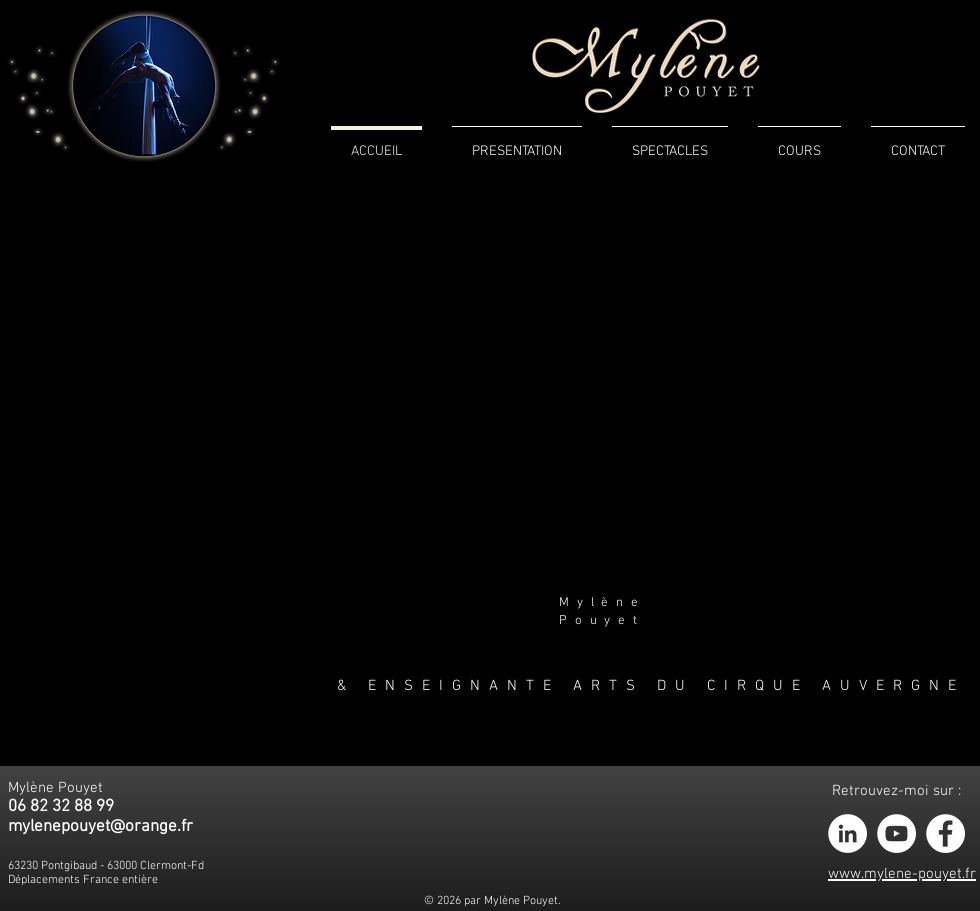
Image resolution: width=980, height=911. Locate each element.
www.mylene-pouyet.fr (902, 874)
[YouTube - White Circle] (896, 833)
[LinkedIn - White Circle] (847, 833)
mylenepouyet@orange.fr (100, 827)
